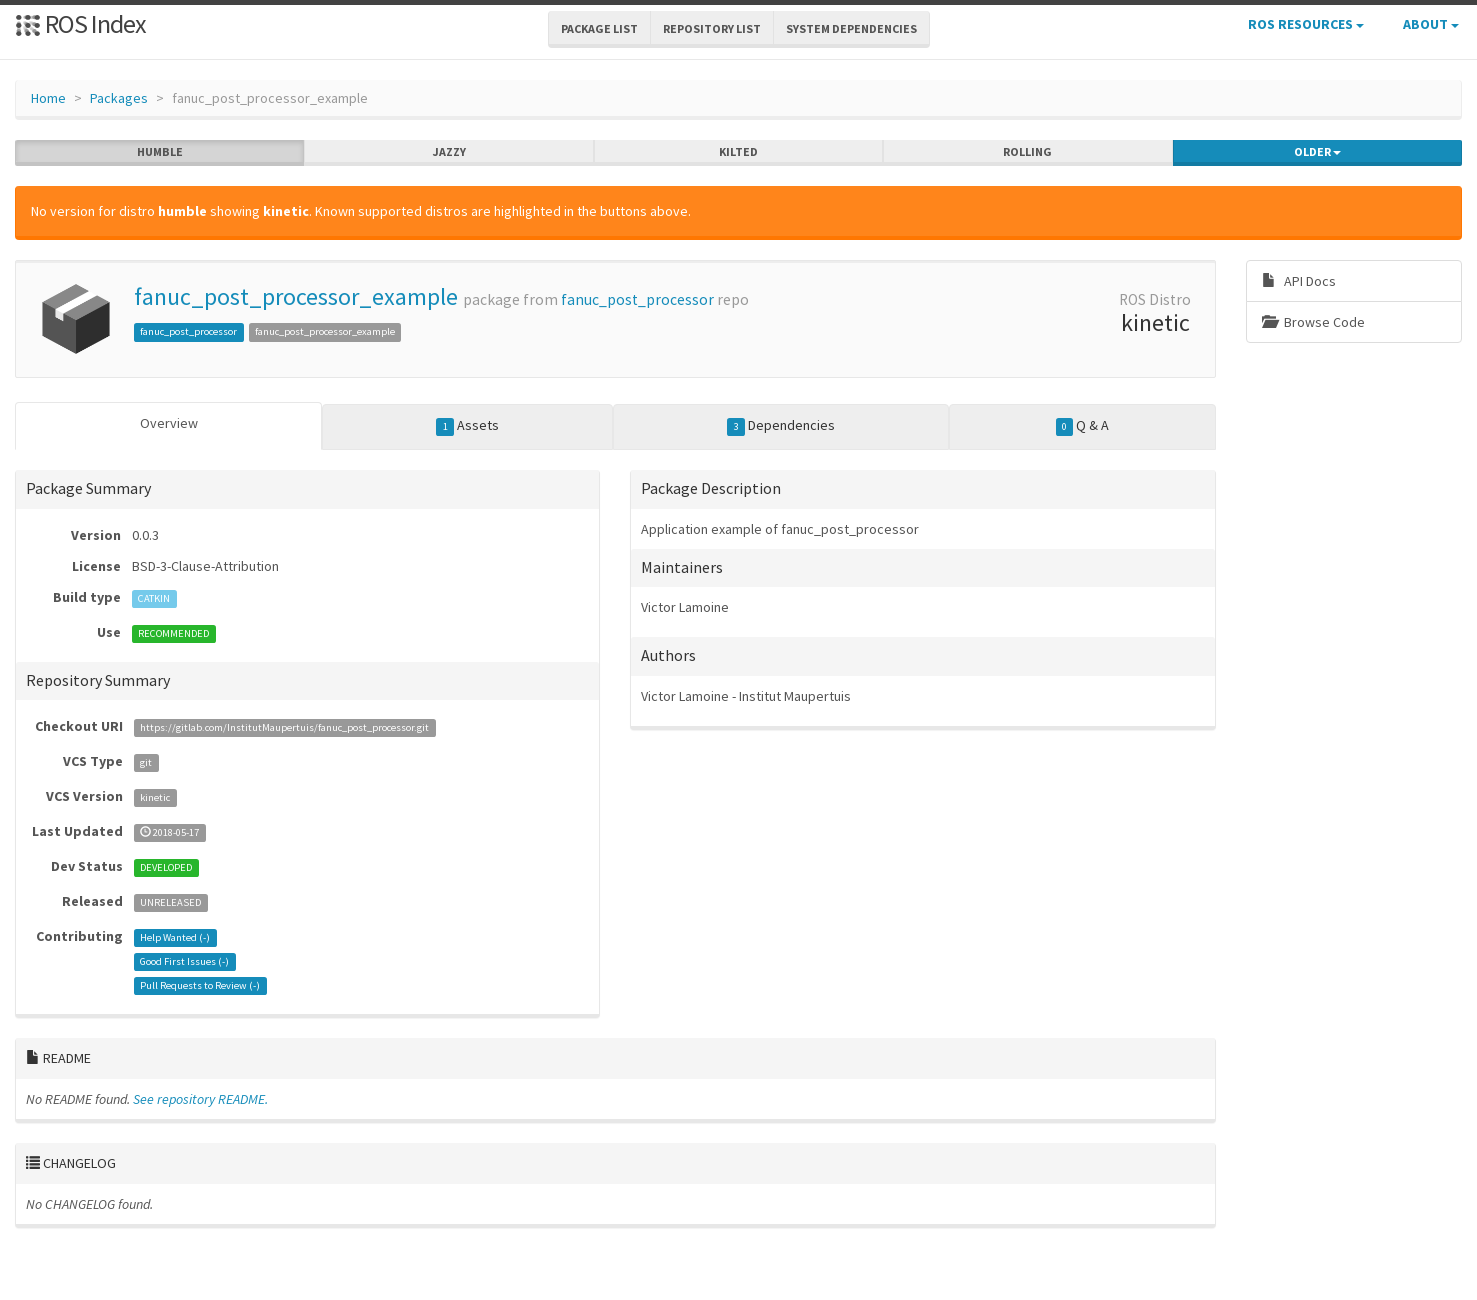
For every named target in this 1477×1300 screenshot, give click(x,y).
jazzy (449, 152)
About (1431, 24)
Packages (119, 98)
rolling (1027, 152)
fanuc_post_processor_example (296, 296)
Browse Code (1313, 322)
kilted (738, 152)
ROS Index (80, 23)
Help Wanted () (175, 937)
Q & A (1083, 426)
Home (48, 98)
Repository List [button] (712, 28)
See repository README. (200, 1099)
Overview (169, 423)
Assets (467, 426)
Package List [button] (599, 28)
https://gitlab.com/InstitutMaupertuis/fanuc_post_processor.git (284, 727)
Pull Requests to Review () (200, 985)
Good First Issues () (184, 961)
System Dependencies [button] (851, 28)
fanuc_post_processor (637, 299)
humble (160, 152)
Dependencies (781, 426)
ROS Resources (1306, 24)
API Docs (1299, 281)
